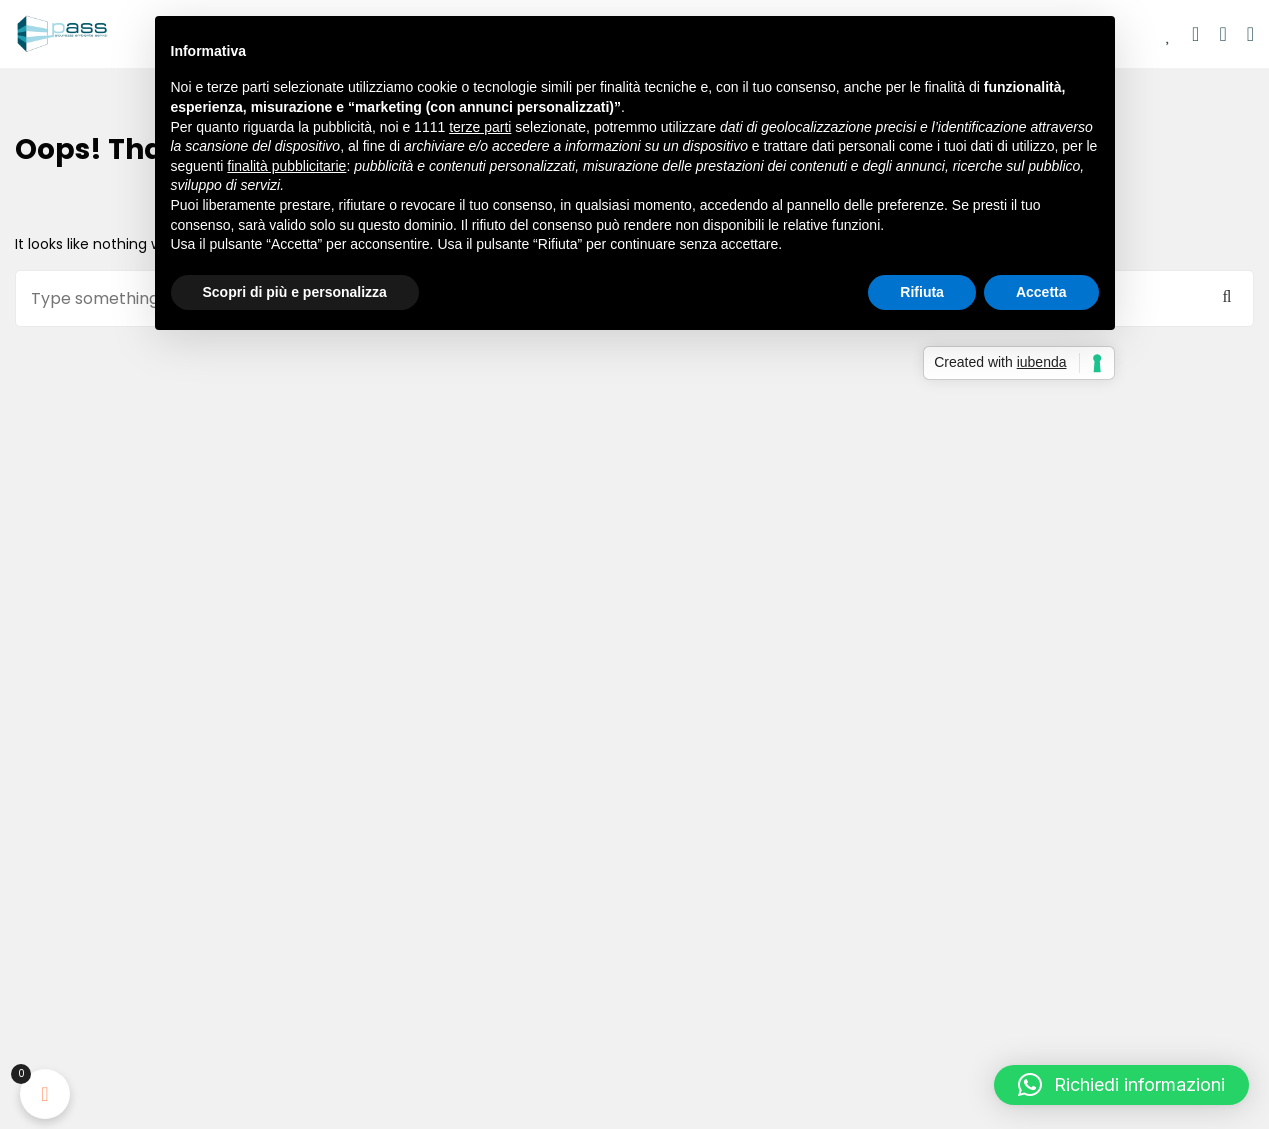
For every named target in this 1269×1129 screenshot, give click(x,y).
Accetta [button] (1041, 292)
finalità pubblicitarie (286, 166)
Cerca (1227, 297)
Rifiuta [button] (922, 292)
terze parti (480, 127)
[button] (1121, 1085)
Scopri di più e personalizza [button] (295, 292)
